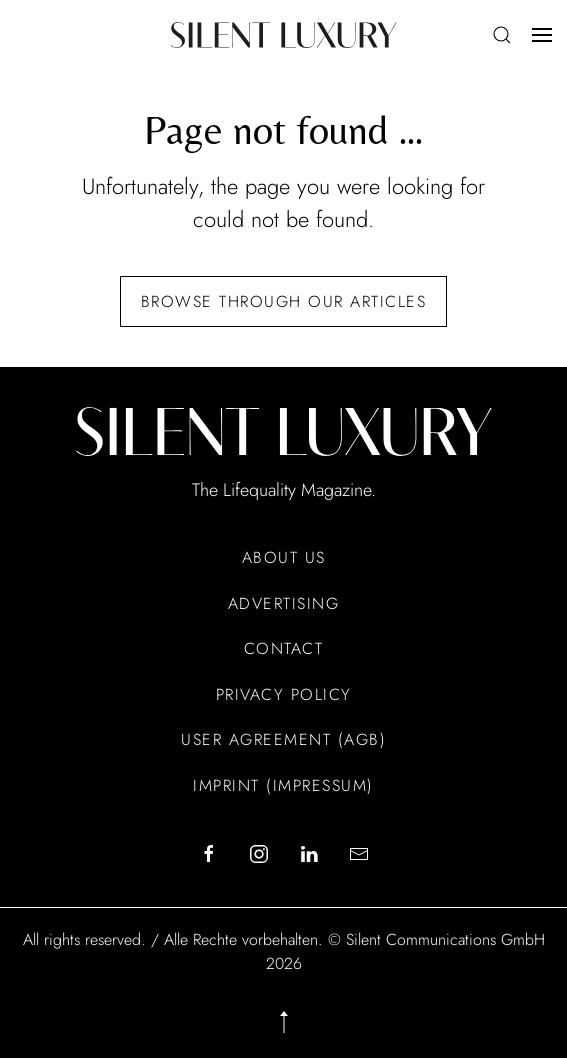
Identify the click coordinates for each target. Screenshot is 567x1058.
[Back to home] (283, 35)
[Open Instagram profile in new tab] (259, 853)
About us (284, 557)
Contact (284, 648)
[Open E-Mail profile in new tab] (359, 853)
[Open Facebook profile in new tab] (209, 853)
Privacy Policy (284, 694)
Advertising (284, 603)
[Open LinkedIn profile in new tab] (309, 853)
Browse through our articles (284, 301)
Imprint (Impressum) (283, 785)
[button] (502, 35)
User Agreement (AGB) (283, 739)
